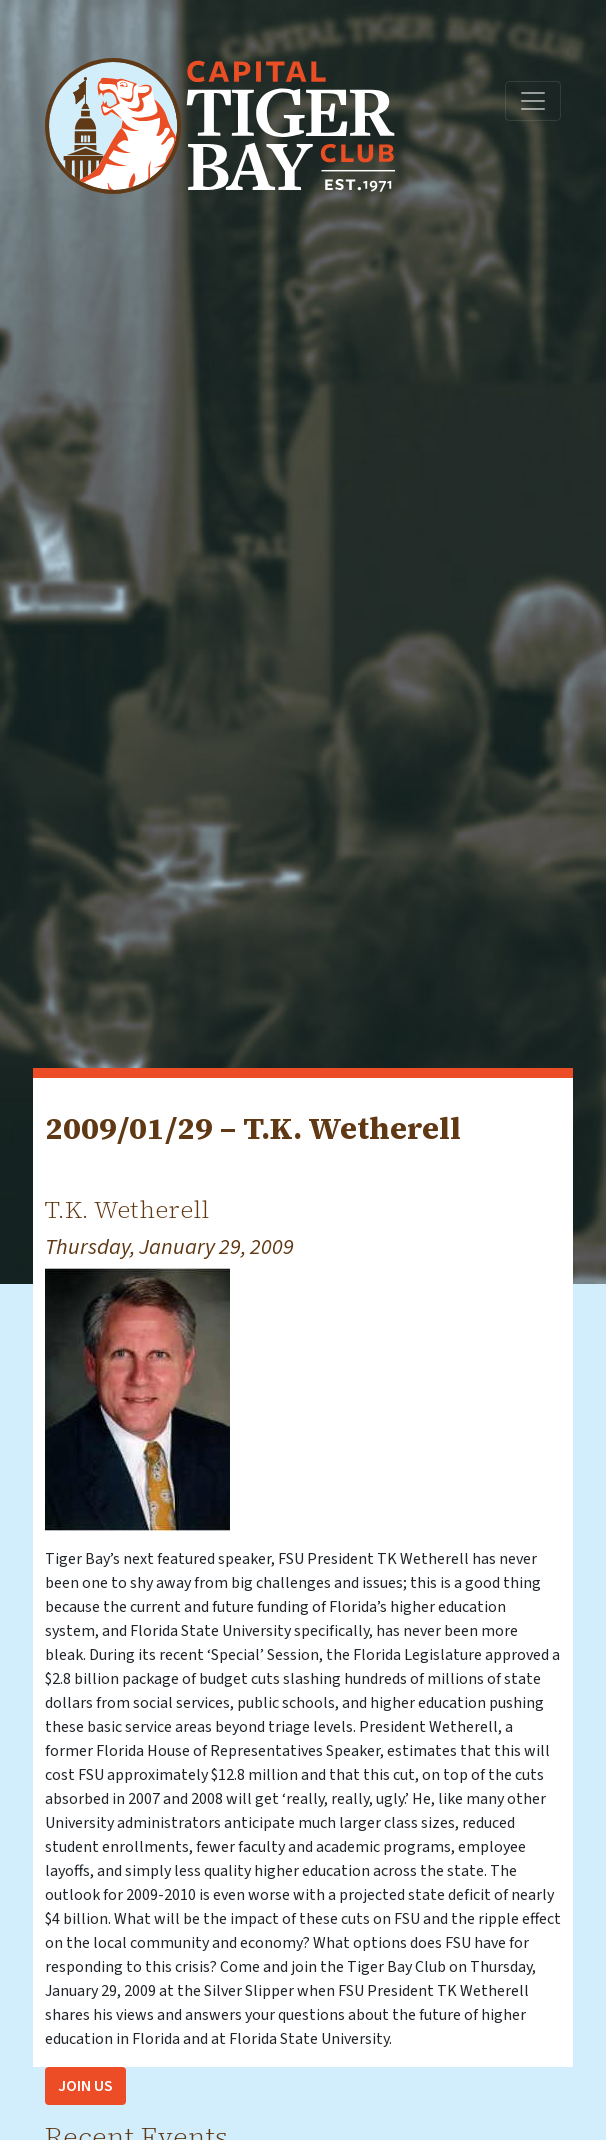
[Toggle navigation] (533, 101)
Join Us (85, 2086)
